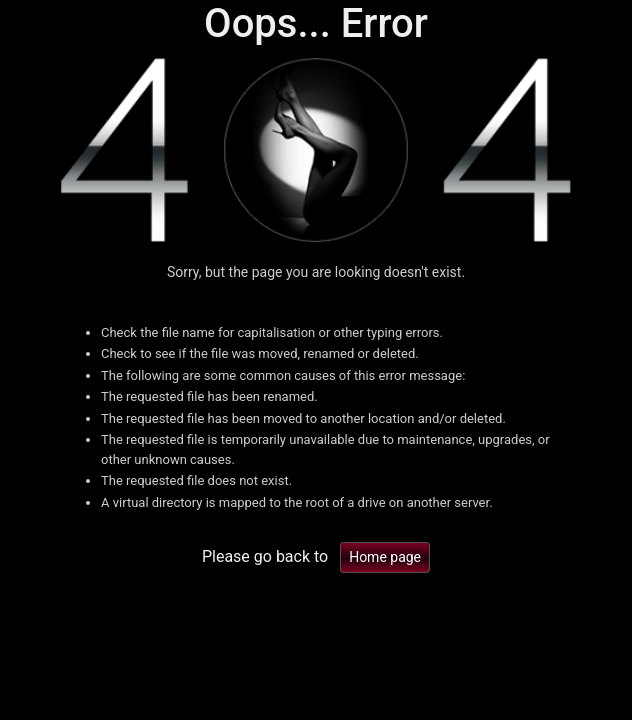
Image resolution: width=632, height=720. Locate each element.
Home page (385, 557)
